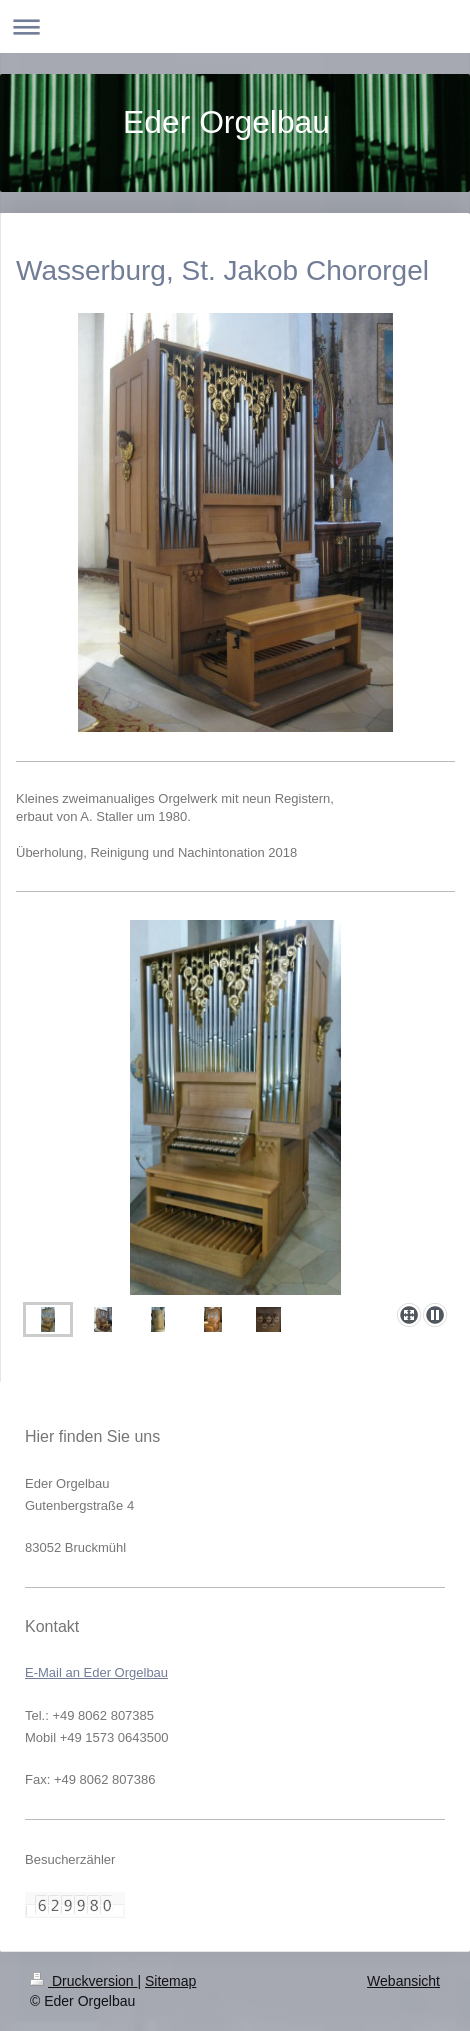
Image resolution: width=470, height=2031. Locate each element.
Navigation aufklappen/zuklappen (235, 26)
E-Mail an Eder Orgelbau (96, 1672)
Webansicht (403, 1981)
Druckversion (83, 1981)
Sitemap (170, 1981)
